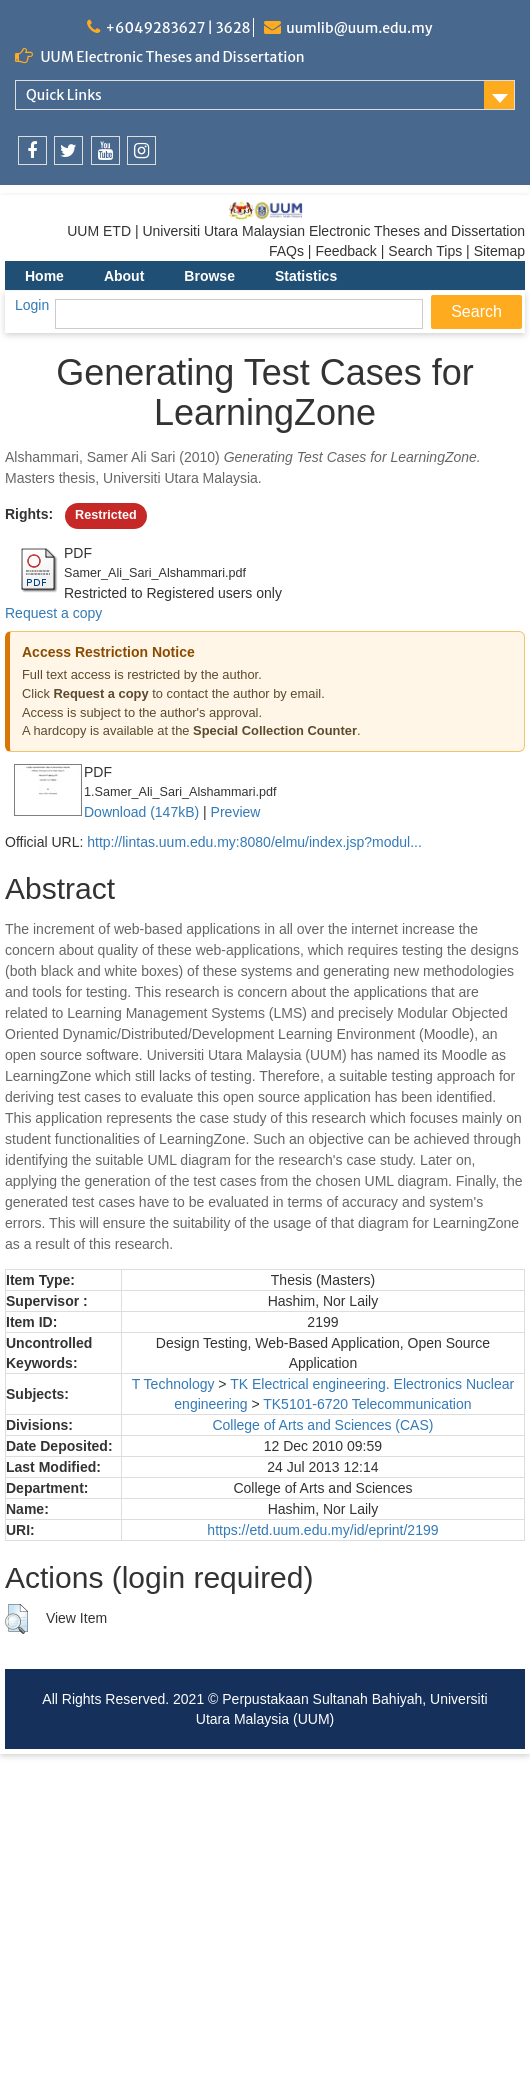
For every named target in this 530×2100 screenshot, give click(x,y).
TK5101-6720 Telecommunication (367, 1404)
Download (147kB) (141, 812)
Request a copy (53, 613)
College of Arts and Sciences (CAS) (322, 1425)
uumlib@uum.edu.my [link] (359, 28)
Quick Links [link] (64, 95)
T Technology (173, 1384)
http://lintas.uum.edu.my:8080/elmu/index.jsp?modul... (254, 842)
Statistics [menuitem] (306, 276)
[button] (16, 1619)
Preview (236, 812)
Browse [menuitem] (209, 276)
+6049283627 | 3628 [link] (177, 28)
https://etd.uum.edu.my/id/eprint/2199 (322, 1530)
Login (32, 305)
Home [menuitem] (44, 276)
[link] (32, 150)
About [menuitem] (124, 276)
